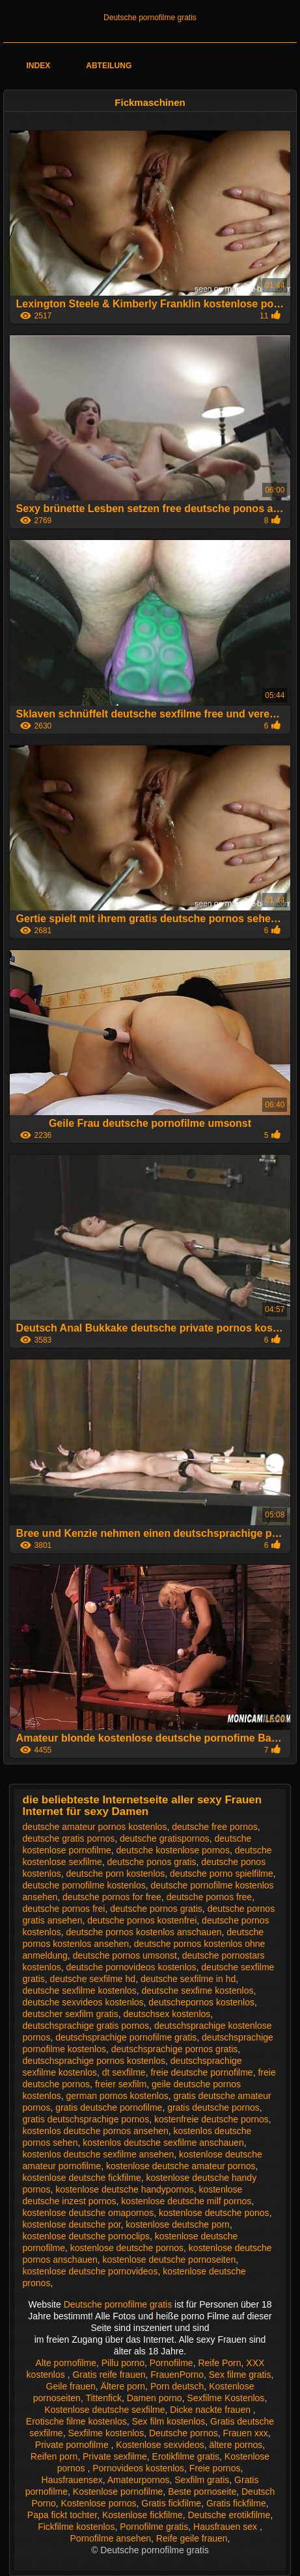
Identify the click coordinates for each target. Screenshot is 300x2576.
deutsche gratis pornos (69, 1838)
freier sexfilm (120, 2084)
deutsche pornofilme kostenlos (84, 1885)
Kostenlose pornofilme (118, 2491)
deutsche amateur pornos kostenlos (95, 1827)
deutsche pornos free (209, 1897)
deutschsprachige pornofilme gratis (126, 2037)
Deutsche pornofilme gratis (150, 17)
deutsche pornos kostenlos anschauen (144, 1932)
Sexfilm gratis (201, 2480)
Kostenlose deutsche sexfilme (104, 2409)
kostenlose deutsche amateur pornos (181, 2166)
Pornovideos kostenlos (138, 2468)
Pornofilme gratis (154, 2526)
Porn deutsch (177, 2386)
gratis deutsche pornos (213, 2107)
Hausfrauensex (72, 2480)
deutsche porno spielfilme (221, 1873)
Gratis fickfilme (171, 2503)
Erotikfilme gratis (185, 2456)
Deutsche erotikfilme (228, 2515)
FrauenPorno (177, 2374)
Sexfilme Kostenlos (225, 2398)
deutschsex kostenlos (166, 2014)
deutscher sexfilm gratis (70, 2014)
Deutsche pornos (183, 2433)
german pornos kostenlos (117, 2096)
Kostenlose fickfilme (142, 2515)
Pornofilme (171, 2363)
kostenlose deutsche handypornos (124, 2189)
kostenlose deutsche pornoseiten (169, 2259)
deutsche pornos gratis (156, 1908)
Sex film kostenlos (168, 2421)
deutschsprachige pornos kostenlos (94, 2060)
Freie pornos (215, 2468)
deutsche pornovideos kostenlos (131, 1967)
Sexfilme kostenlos (106, 2433)
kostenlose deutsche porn (178, 2224)
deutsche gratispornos (165, 1838)
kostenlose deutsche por (72, 2224)
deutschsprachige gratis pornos (86, 2025)
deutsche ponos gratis (152, 1862)
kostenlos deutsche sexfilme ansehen (98, 2154)
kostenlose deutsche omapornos (88, 2213)
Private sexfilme (115, 2456)
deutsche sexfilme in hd (188, 1979)
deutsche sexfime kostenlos (197, 1990)
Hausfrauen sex (226, 2526)
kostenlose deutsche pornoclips (86, 2236)
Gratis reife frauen (108, 2374)
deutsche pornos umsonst (125, 1955)
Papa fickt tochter (62, 2515)
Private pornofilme (73, 2445)
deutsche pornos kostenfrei (142, 1920)
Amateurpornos (138, 2480)
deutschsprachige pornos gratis (174, 2049)
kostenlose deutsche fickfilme (82, 2177)
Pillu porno (123, 2363)
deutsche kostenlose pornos (173, 1850)
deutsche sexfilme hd (93, 1979)
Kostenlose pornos (99, 2503)
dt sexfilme (124, 2072)
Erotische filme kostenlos (76, 2421)
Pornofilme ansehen (111, 2538)
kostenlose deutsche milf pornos (186, 2201)
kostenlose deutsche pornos (127, 2248)
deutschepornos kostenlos (201, 2002)
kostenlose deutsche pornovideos (90, 2271)
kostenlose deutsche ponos (214, 2213)
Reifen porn (54, 2456)
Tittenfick (103, 2398)
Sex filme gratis (240, 2374)
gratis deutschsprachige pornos (86, 2119)
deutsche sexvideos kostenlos (83, 2002)
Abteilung (108, 65)
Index (38, 65)
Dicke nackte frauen (211, 2409)
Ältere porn (123, 2386)
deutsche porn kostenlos (115, 1873)
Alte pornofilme (66, 2363)
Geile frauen (71, 2386)
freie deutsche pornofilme (201, 2072)
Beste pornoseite (202, 2491)
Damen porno (154, 2398)
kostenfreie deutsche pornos (211, 2119)
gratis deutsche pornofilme (108, 2107)
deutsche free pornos (215, 1827)
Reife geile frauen (192, 2538)
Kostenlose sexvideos (160, 2445)
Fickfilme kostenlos (76, 2526)
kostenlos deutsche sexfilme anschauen (163, 2142)
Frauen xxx (245, 2433)
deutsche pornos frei (64, 1908)
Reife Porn (219, 2363)
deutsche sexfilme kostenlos (80, 1990)
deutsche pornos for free (111, 1897)
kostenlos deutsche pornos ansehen (96, 2131)
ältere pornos (236, 2445)
